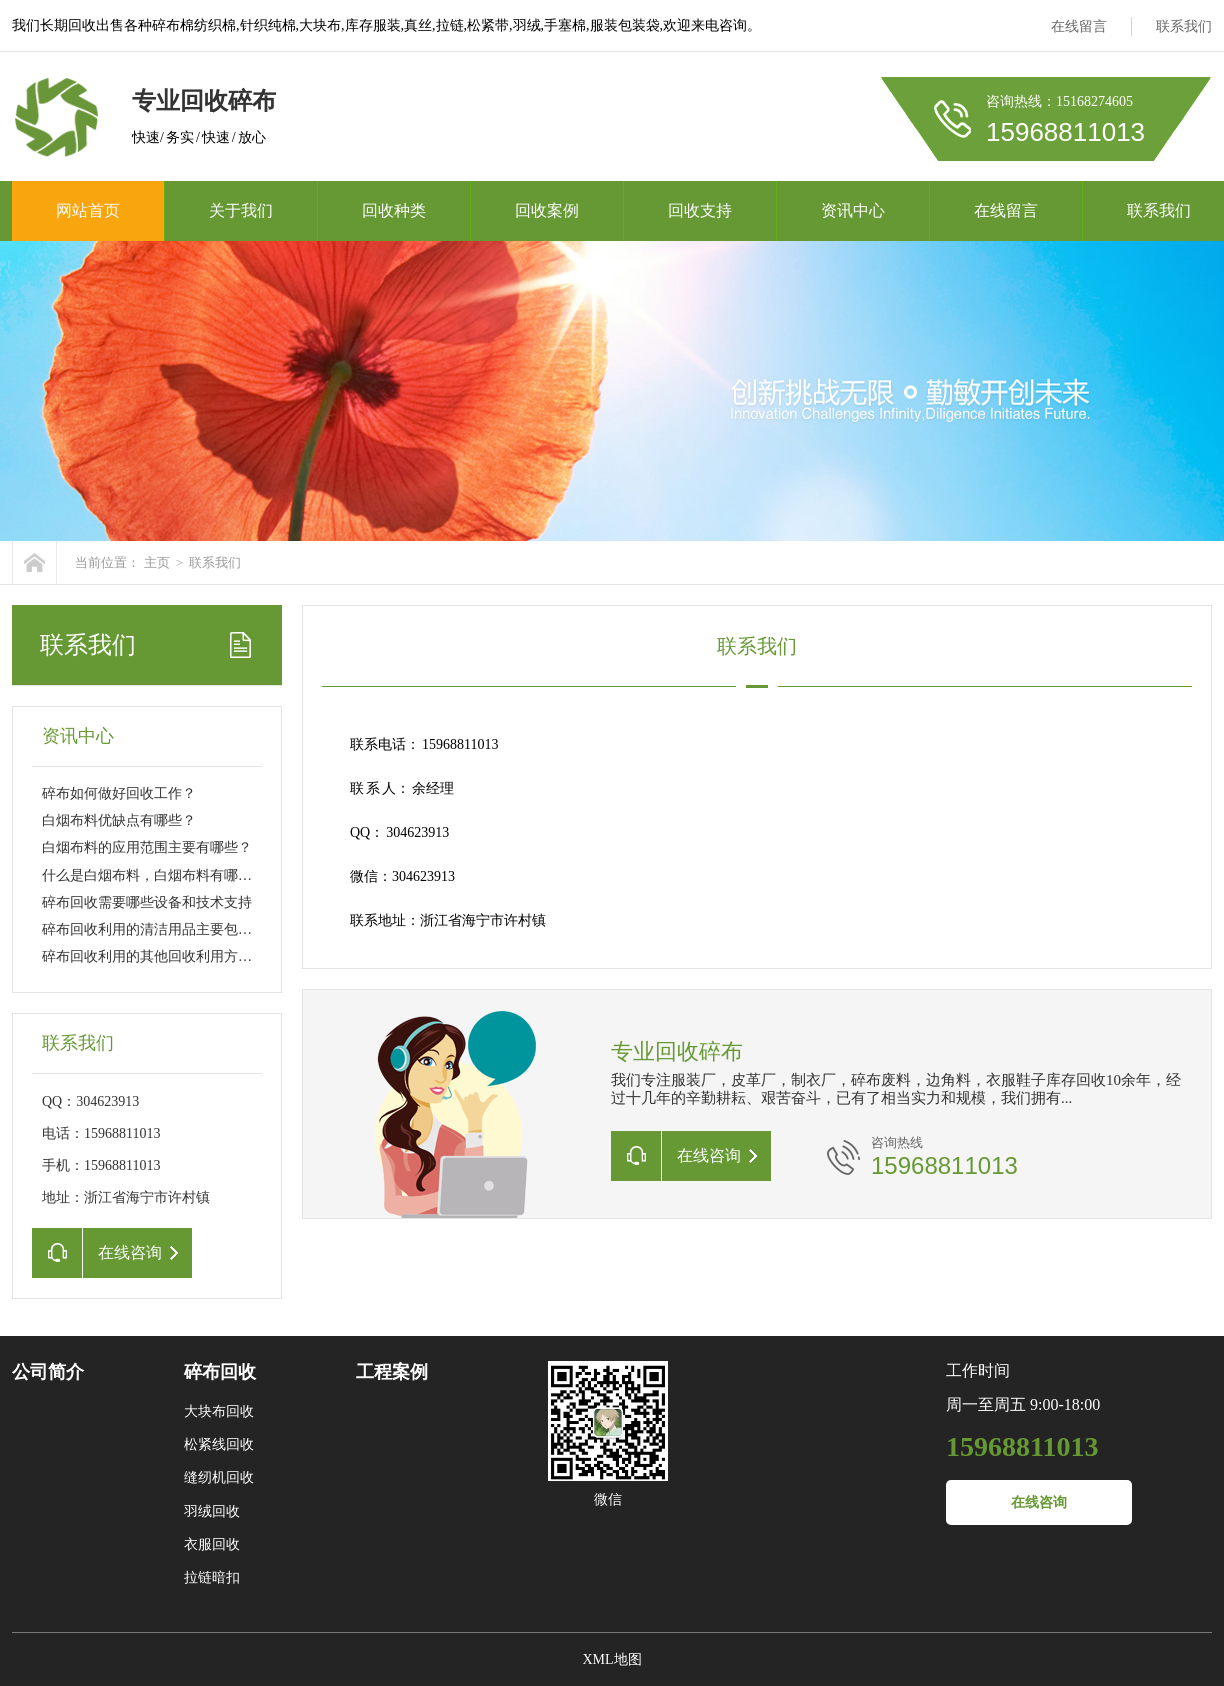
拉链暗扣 (212, 1577)
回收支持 (700, 210)
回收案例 (547, 210)
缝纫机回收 (219, 1477)
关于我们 (241, 210)
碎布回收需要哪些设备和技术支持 (147, 902)
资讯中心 (853, 210)
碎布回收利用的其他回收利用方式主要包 (168, 956)
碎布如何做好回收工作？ (119, 793)
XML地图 (611, 1659)
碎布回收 (220, 1372)
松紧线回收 (219, 1444)
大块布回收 (219, 1411)
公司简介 (48, 1372)
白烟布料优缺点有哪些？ (119, 820)
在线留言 (1079, 26)
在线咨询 (1039, 1502)
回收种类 (394, 210)
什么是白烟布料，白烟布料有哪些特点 (161, 875)
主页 (157, 562)
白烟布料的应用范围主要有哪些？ (147, 847)
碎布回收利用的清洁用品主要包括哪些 (161, 929)
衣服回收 (212, 1544)
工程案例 (392, 1372)
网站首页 (88, 210)
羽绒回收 (212, 1511)
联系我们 (1184, 26)
